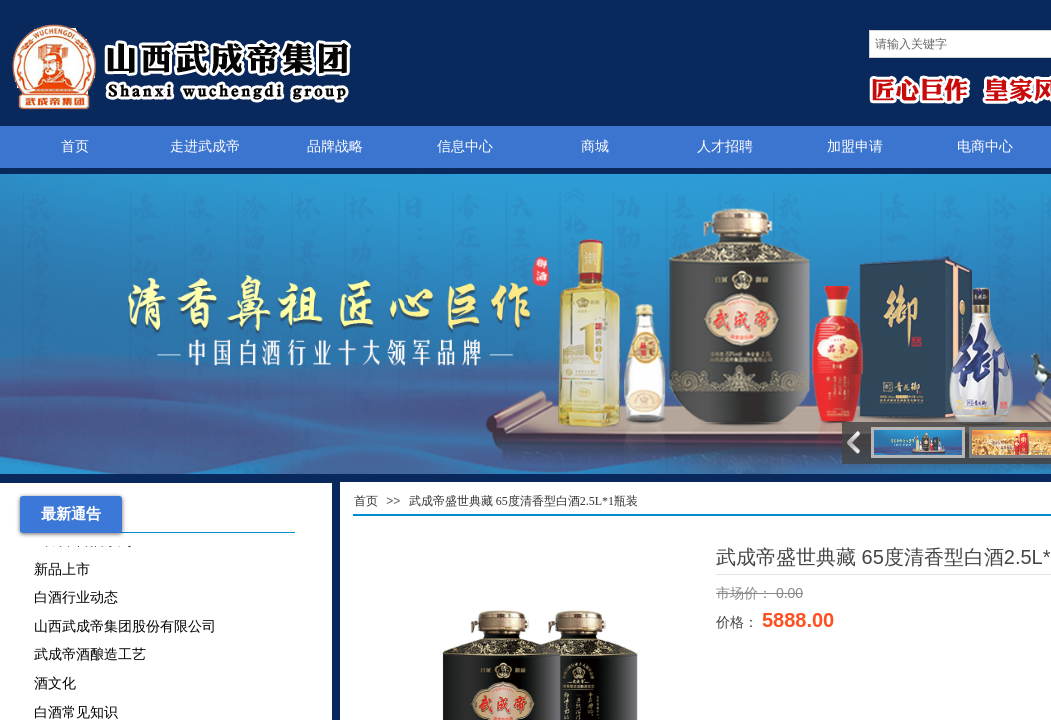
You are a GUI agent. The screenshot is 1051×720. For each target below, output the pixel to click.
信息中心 (465, 146)
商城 (595, 146)
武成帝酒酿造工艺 (90, 656)
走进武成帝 (205, 146)
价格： (739, 622)
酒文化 (55, 685)
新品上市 (62, 571)
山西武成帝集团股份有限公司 (125, 628)
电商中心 (985, 146)
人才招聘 (725, 146)
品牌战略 (335, 146)
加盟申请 (855, 146)
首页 (75, 146)
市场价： (746, 593)
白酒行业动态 (76, 599)
